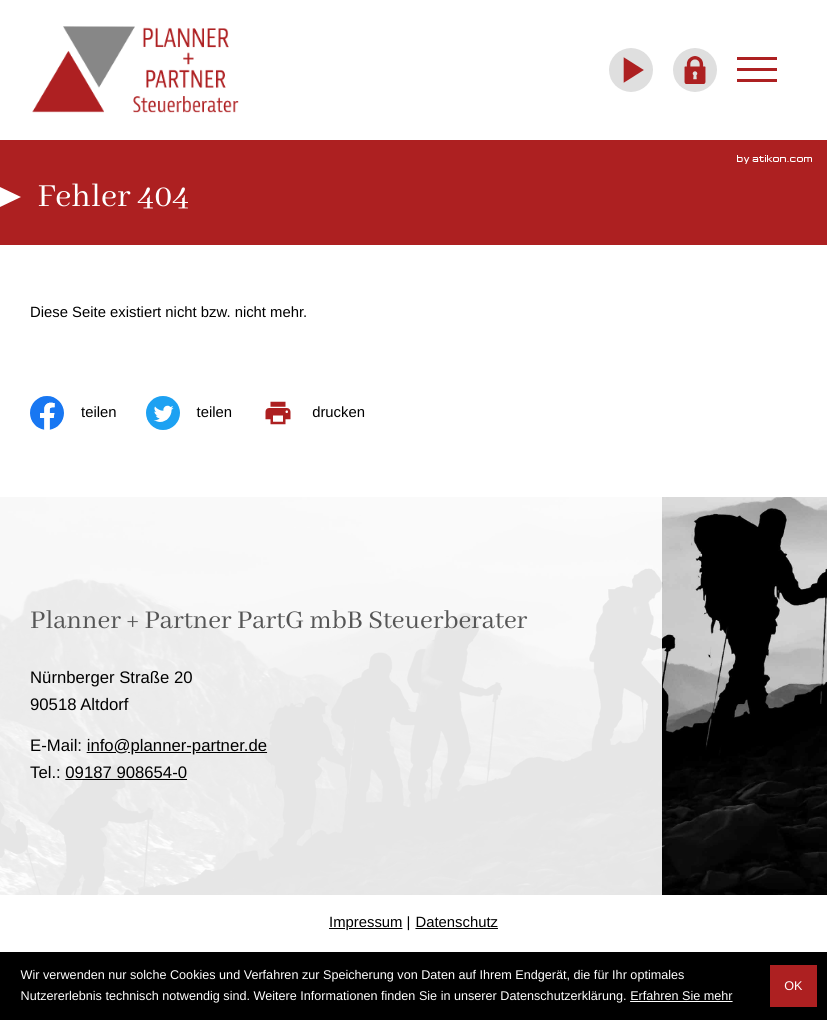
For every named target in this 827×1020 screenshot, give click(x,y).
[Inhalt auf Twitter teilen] (204, 413)
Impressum (365, 923)
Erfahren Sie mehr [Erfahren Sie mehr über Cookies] (681, 996)
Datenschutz (456, 923)
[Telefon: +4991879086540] (126, 772)
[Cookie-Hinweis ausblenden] (793, 986)
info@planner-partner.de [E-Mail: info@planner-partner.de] (177, 745)
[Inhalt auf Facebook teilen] (88, 413)
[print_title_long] (327, 413)
